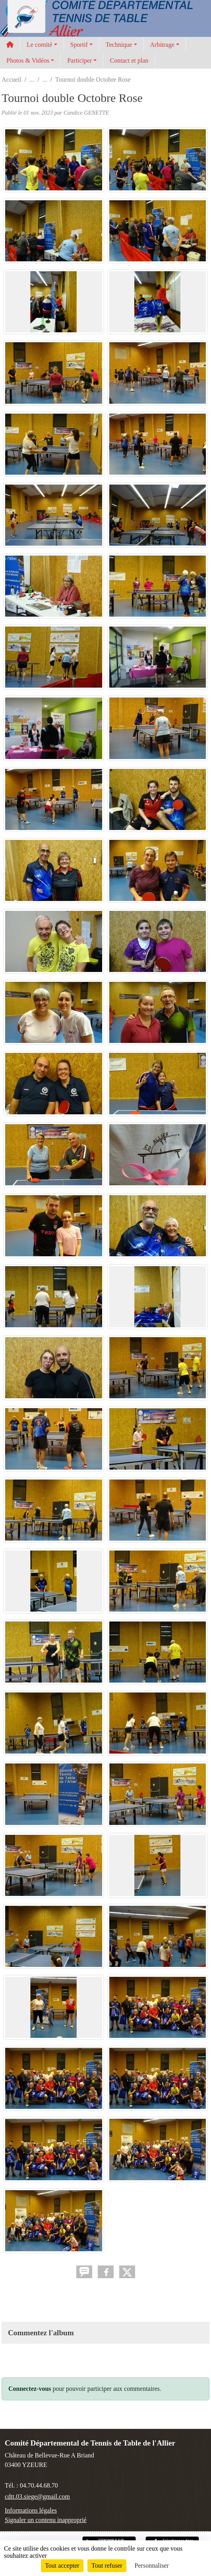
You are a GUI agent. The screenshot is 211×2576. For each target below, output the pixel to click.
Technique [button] (119, 44)
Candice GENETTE (86, 112)
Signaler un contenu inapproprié (46, 2520)
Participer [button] (79, 60)
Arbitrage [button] (162, 44)
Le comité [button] (39, 44)
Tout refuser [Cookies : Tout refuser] (106, 2565)
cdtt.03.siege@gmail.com (37, 2496)
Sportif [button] (79, 44)
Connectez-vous (29, 2388)
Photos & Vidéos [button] (27, 60)
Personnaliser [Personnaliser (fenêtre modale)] (152, 2565)
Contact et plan (129, 60)
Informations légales (31, 2510)
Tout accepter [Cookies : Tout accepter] (62, 2565)
